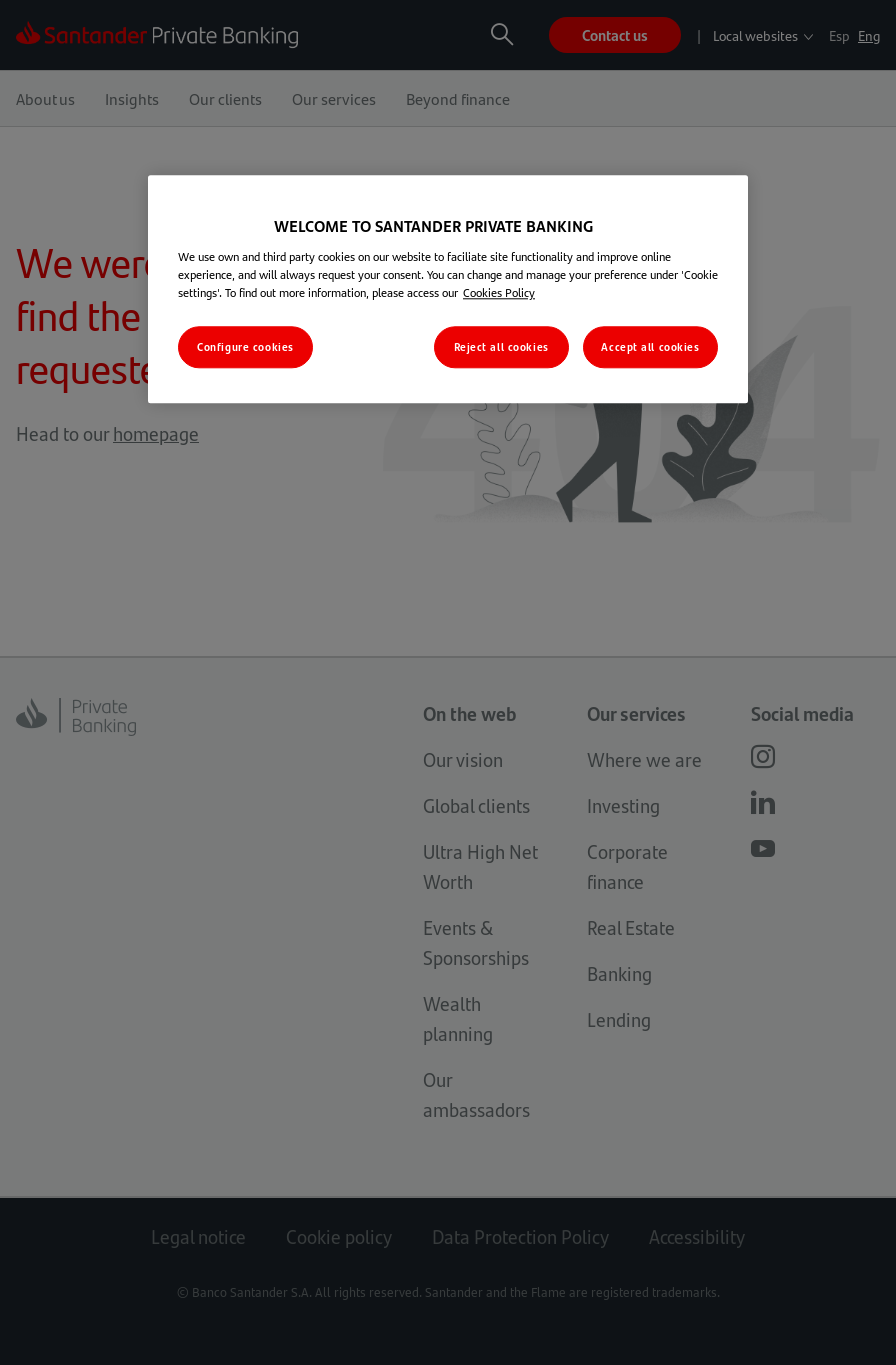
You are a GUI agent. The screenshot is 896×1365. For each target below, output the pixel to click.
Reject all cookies (501, 347)
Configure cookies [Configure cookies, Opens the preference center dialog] (245, 347)
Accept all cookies (650, 347)
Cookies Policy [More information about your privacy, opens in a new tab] (499, 293)
